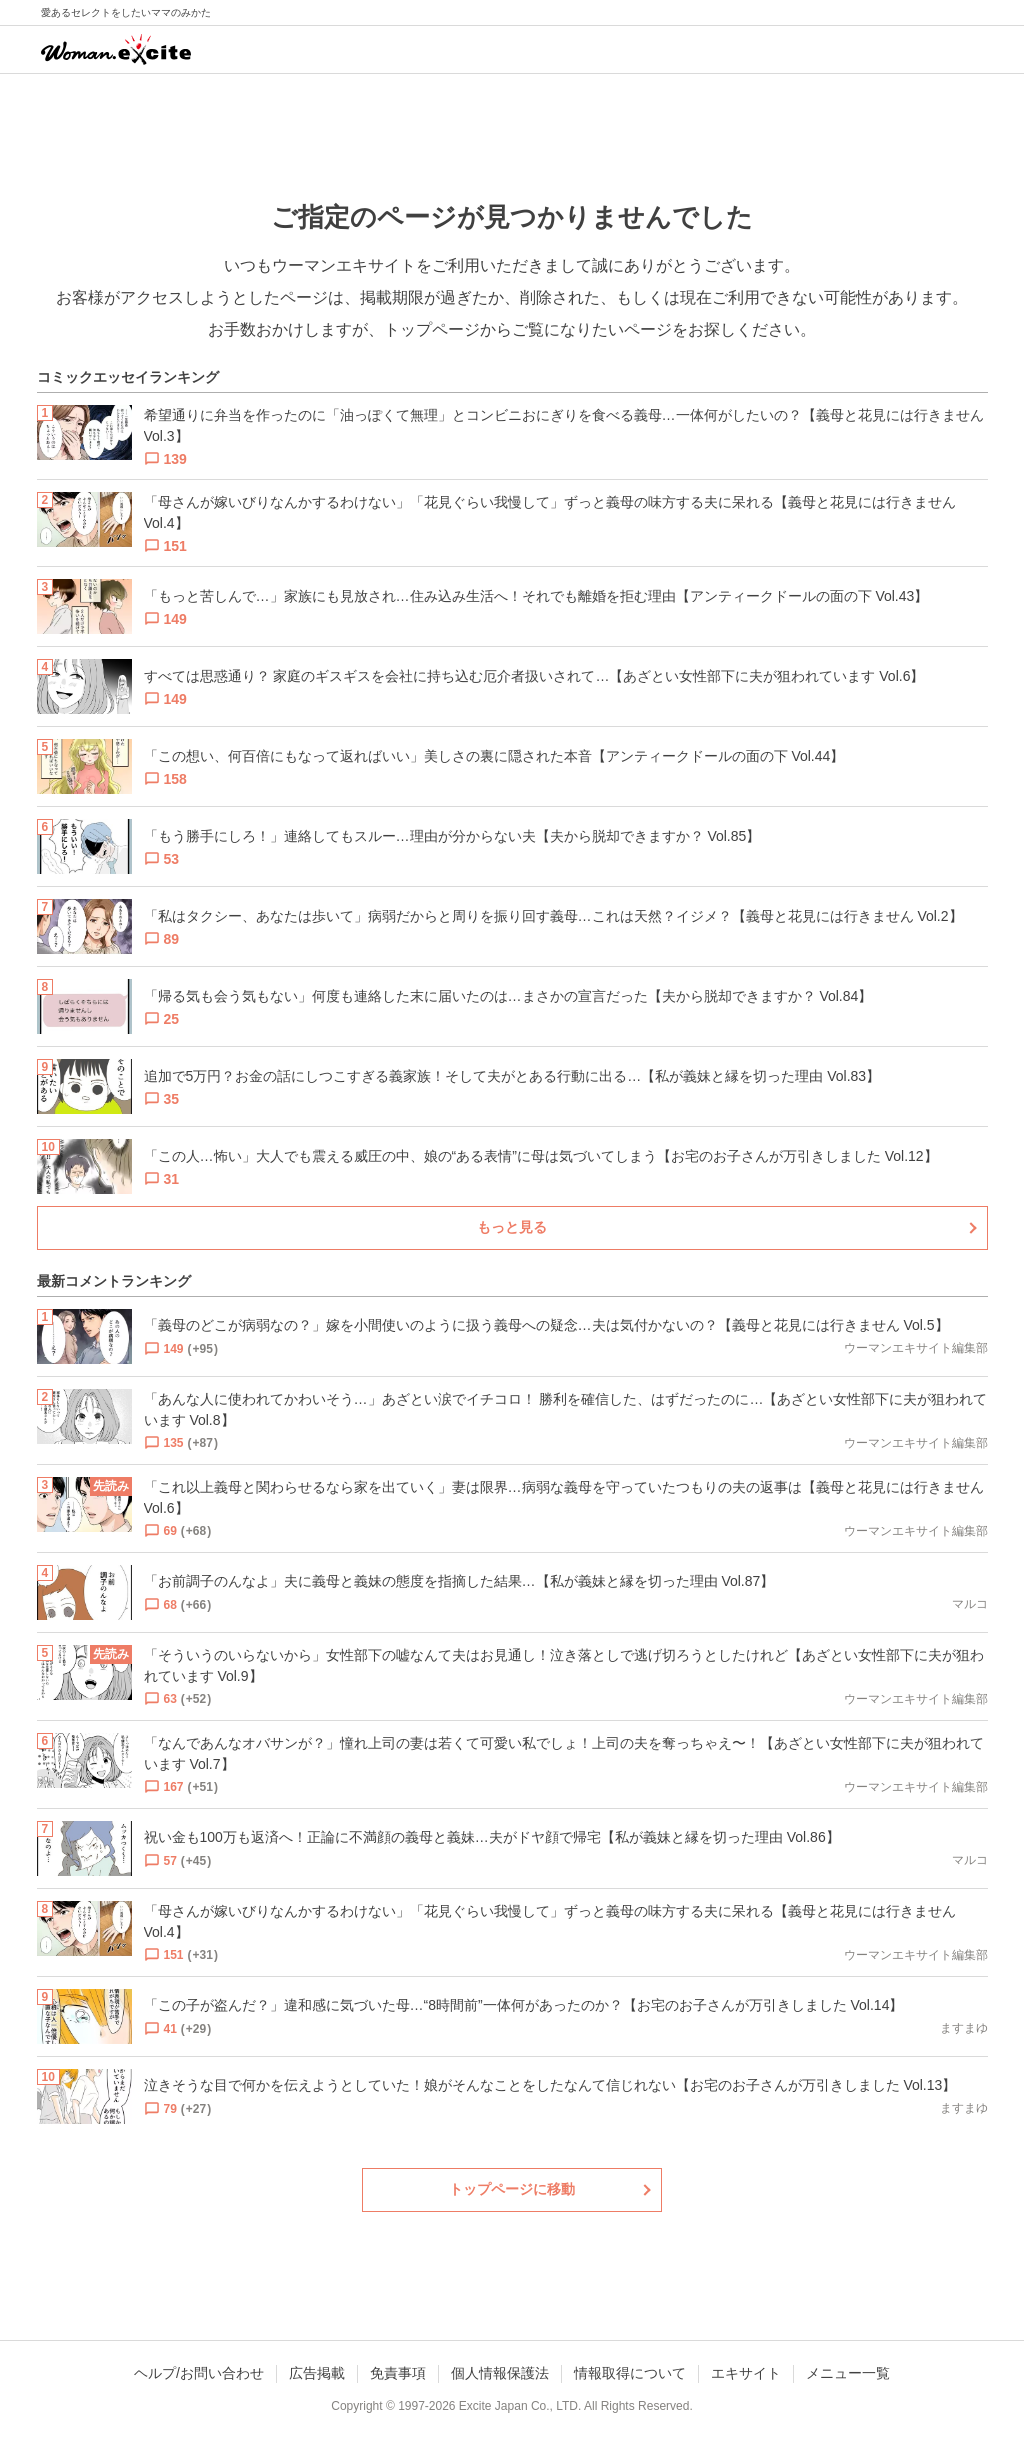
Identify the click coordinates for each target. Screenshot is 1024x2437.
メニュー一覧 (848, 2373)
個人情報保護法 (500, 2373)
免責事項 (398, 2373)
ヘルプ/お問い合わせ (199, 2373)
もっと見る (512, 1227)
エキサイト (746, 2373)
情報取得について (630, 2373)
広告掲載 (317, 2373)
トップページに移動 (512, 2189)
